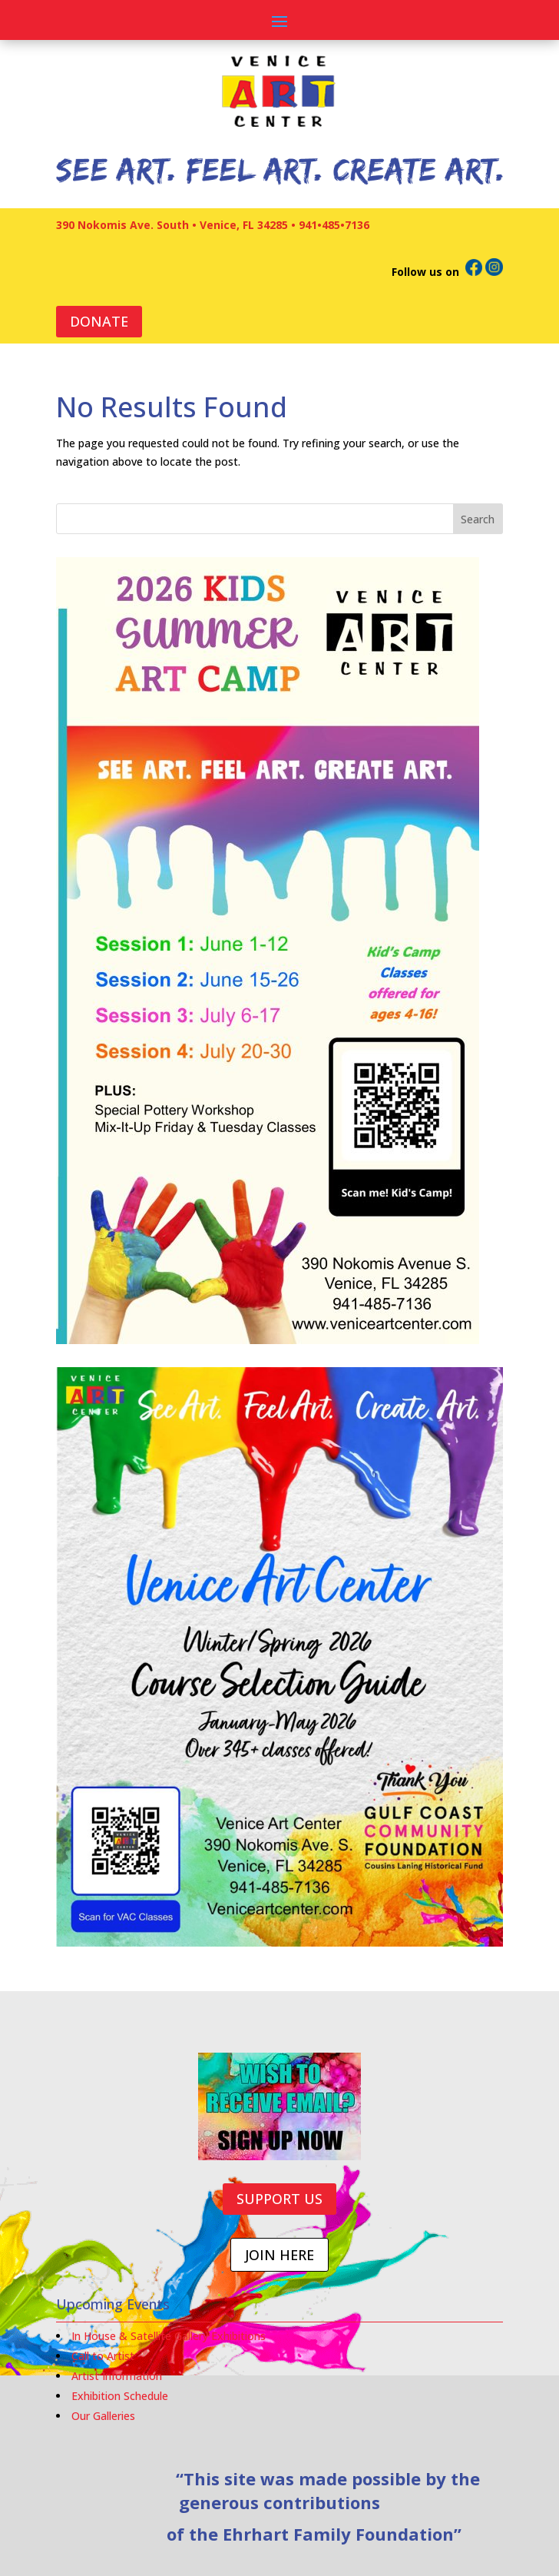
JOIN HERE (279, 2255)
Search (478, 519)
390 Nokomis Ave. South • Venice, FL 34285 (172, 224)
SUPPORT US (279, 2198)
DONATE (99, 321)
